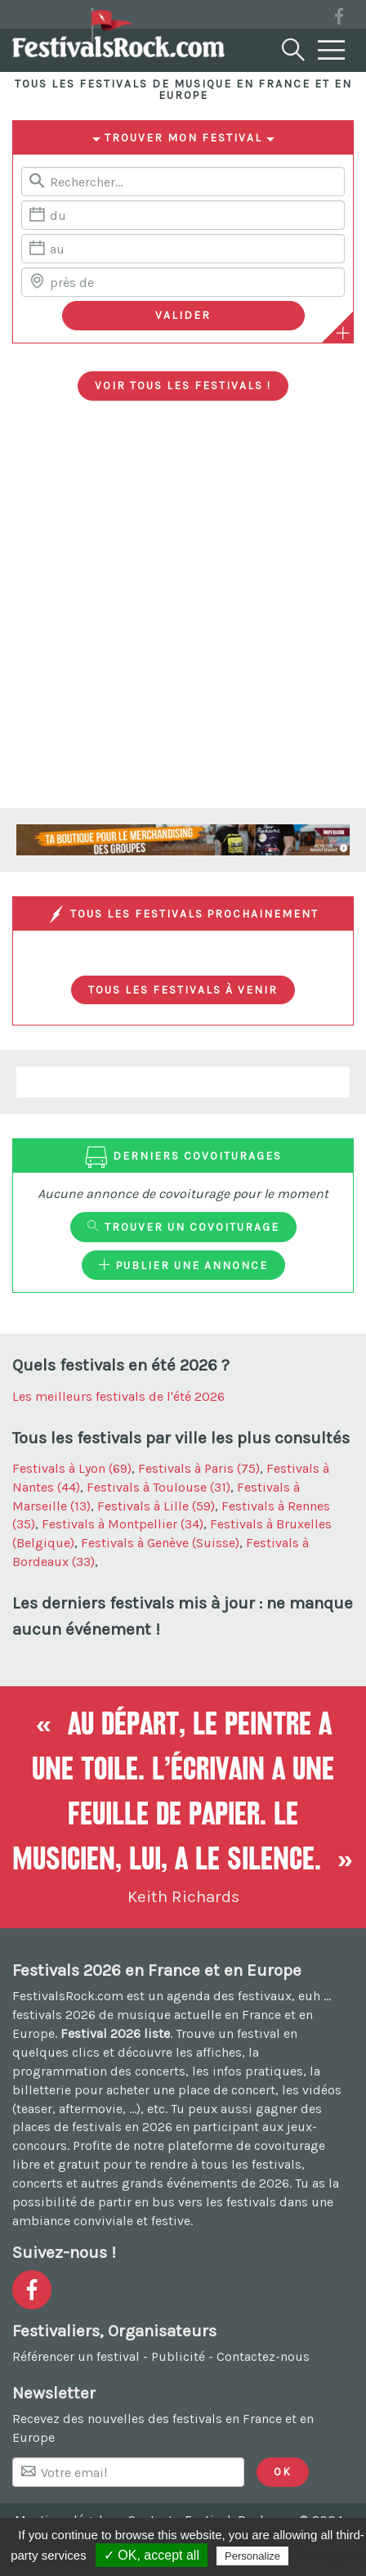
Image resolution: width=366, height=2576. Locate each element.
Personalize (252, 2556)
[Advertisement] (183, 616)
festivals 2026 (54, 2014)
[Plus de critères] (343, 332)
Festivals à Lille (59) (156, 1506)
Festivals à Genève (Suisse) (160, 1543)
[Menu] (332, 50)
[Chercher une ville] (183, 282)
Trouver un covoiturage (183, 1226)
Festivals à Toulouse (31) (158, 1487)
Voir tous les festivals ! (183, 385)
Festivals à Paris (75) (199, 1468)
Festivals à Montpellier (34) (122, 1524)
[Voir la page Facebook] (339, 19)
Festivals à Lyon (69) (72, 1468)
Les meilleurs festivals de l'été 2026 (118, 1396)
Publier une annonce (183, 1265)
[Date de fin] (183, 248)
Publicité (178, 2356)
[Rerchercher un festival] (183, 181)
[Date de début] (183, 215)
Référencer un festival (76, 2356)
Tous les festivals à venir (183, 989)
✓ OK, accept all (151, 2555)
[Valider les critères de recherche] (183, 315)
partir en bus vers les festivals (187, 2202)
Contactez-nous (263, 2356)
